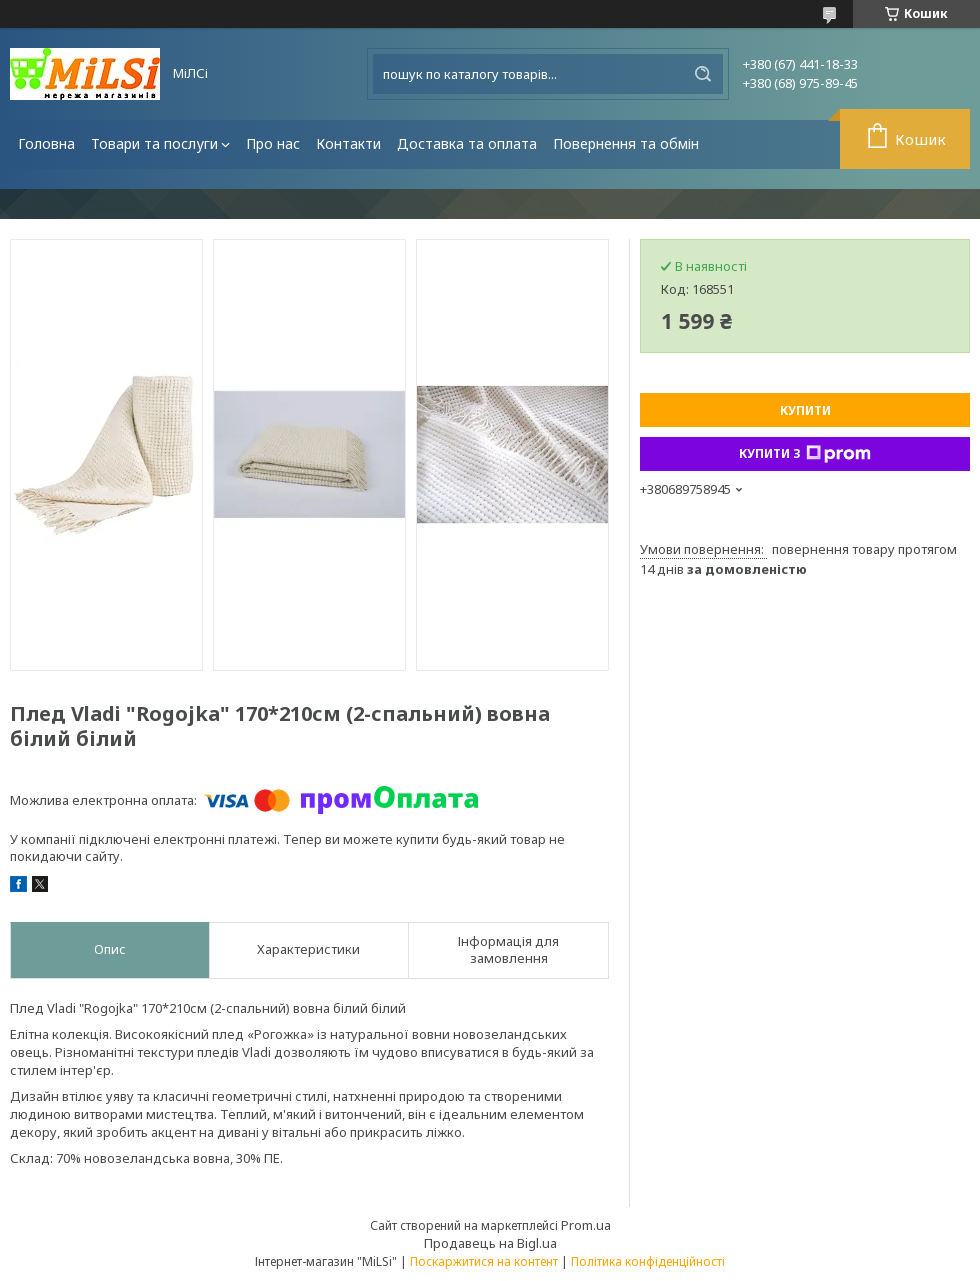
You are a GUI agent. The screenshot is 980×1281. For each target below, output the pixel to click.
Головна (46, 143)
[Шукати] (703, 74)
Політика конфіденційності (648, 1261)
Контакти (348, 143)
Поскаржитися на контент (484, 1261)
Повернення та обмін (626, 143)
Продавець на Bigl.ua (490, 1243)
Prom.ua (586, 1225)
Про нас (273, 143)
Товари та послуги (154, 143)
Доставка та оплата (467, 143)
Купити (805, 410)
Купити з (805, 454)
